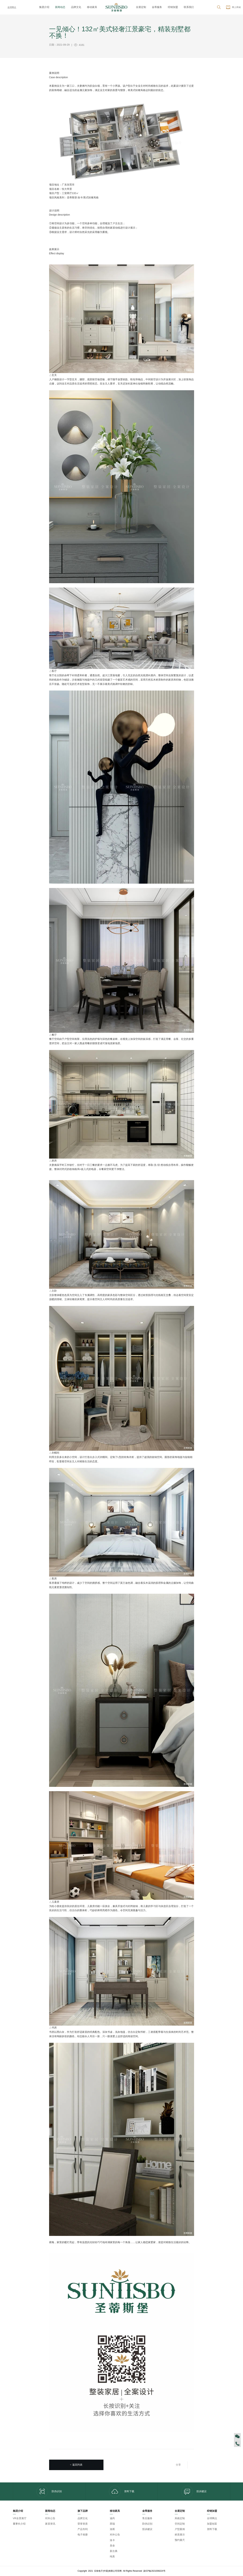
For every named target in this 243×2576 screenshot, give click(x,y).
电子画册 (83, 2534)
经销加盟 (173, 7)
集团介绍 (44, 7)
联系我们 (189, 7)
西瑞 (112, 2523)
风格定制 (180, 2518)
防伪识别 (49, 2491)
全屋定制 (141, 7)
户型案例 (180, 2529)
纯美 (112, 2556)
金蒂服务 (157, 7)
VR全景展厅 (19, 2518)
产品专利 (83, 2529)
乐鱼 (124, 2534)
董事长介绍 (19, 2523)
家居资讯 (50, 2523)
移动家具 (92, 7)
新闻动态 (60, 7)
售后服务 (147, 2518)
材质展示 (180, 2534)
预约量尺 (180, 2540)
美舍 (112, 2545)
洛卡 (112, 2540)
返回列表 (76, 2464)
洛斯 (112, 2529)
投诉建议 (194, 2491)
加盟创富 (212, 2523)
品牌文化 (76, 7)
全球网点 (9, 7)
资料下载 (121, 2491)
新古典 (113, 2551)
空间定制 (180, 2523)
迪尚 (112, 2518)
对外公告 (50, 2518)
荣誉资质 (83, 2523)
